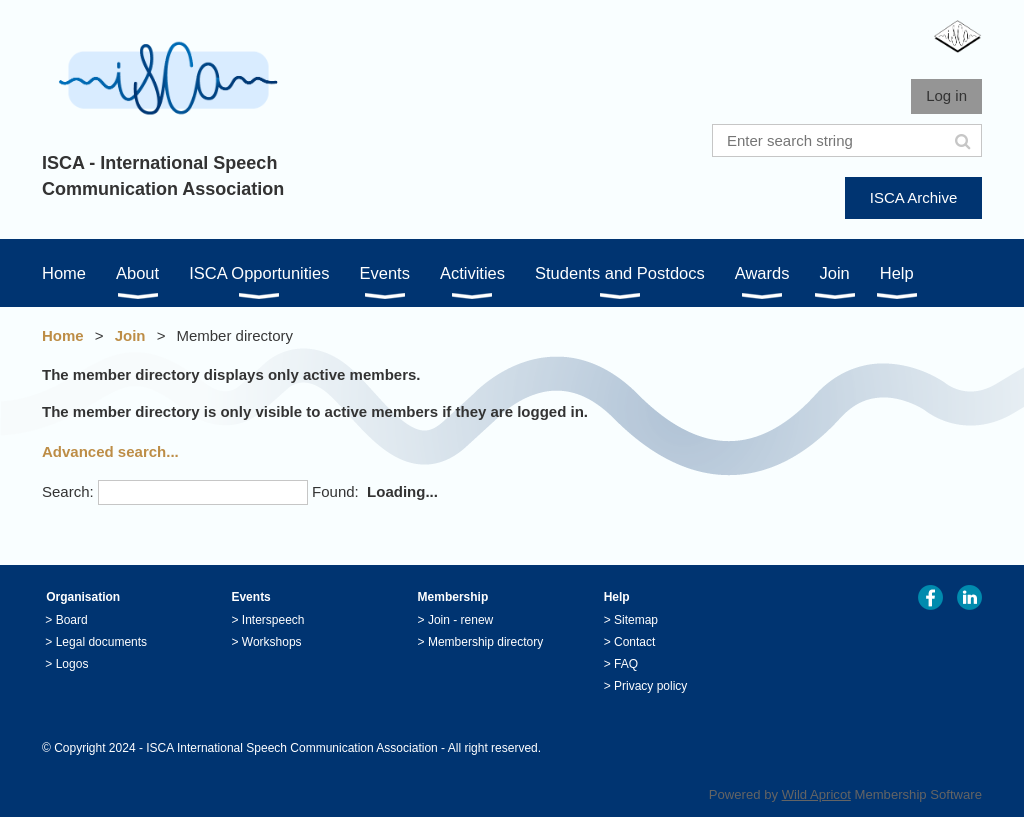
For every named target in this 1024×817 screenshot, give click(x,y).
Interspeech (273, 620)
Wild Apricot (816, 794)
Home (63, 335)
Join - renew (460, 620)
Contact (634, 642)
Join (130, 335)
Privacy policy (650, 686)
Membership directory (485, 642)
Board (72, 620)
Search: (68, 491)
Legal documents (101, 642)
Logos (72, 664)
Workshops (272, 642)
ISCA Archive (914, 197)
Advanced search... (110, 451)
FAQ (626, 664)
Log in (946, 95)
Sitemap (636, 620)
